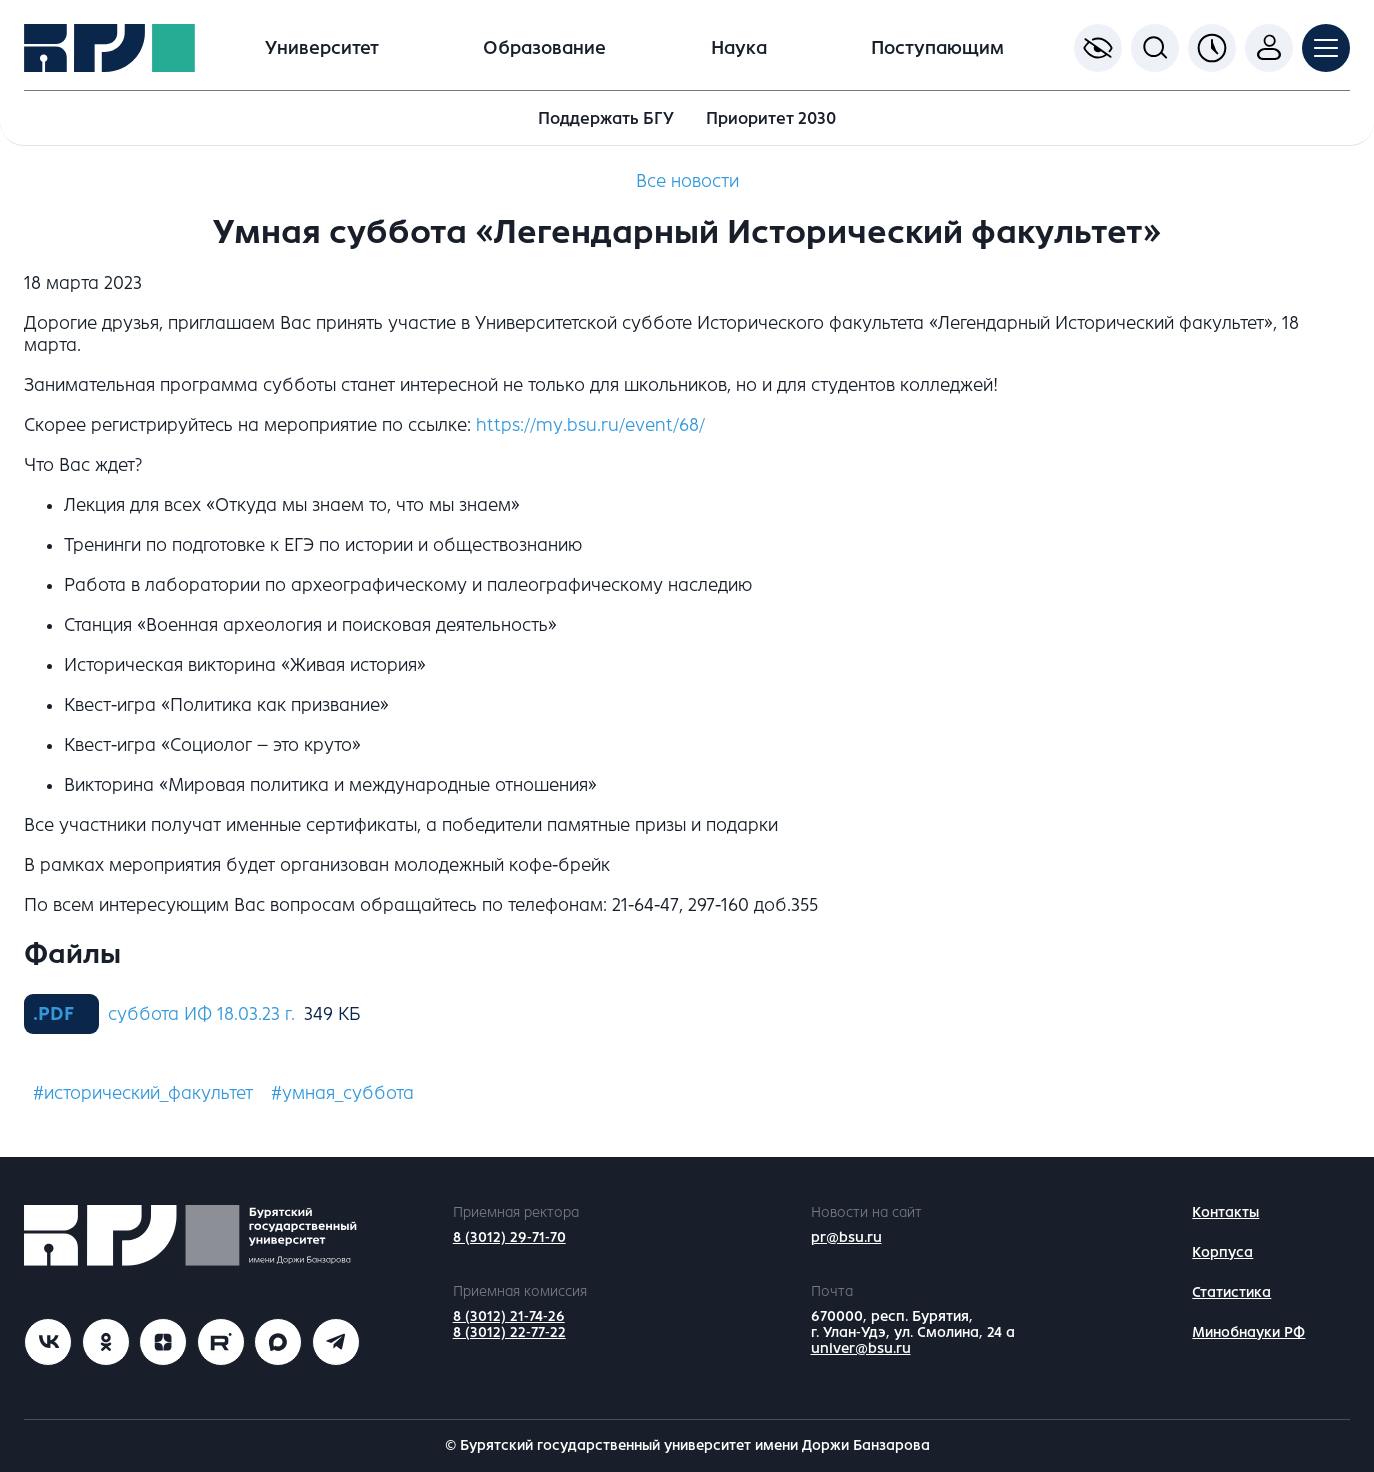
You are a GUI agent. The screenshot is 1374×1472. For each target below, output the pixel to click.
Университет (322, 48)
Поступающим (937, 48)
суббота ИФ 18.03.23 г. (201, 1014)
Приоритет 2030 (771, 118)
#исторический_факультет (143, 1093)
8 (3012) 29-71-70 (509, 1237)
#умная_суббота (342, 1093)
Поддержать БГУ (606, 118)
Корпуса (1222, 1252)
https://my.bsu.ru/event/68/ (590, 425)
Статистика (1231, 1292)
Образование (544, 48)
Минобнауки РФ (1248, 1332)
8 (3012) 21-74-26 (509, 1316)
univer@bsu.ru (861, 1348)
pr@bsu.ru (846, 1237)
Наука (739, 48)
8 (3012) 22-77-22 (509, 1332)
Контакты (1225, 1212)
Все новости (687, 181)
